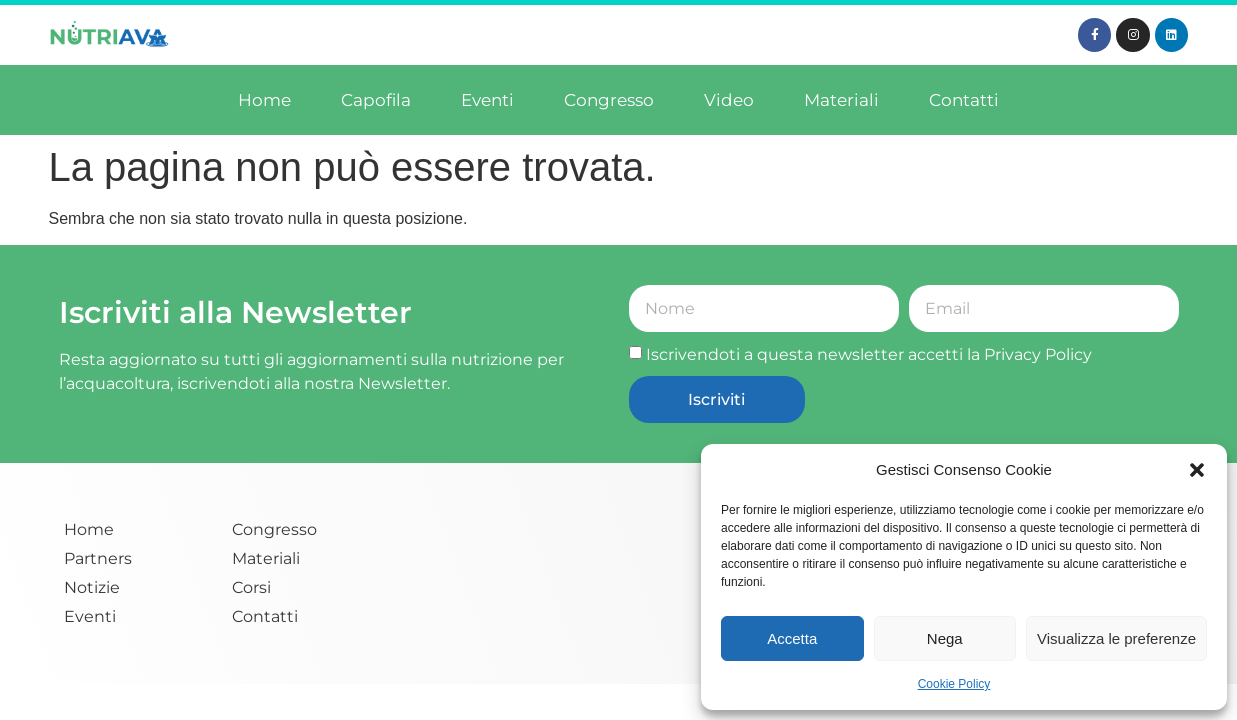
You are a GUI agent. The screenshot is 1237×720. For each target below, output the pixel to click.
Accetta (792, 638)
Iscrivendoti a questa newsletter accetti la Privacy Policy (869, 354)
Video (729, 100)
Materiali (841, 100)
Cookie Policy (954, 684)
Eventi (487, 100)
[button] (1197, 470)
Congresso (609, 100)
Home (264, 100)
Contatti (964, 100)
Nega (945, 638)
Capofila (376, 100)
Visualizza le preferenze (1116, 638)
